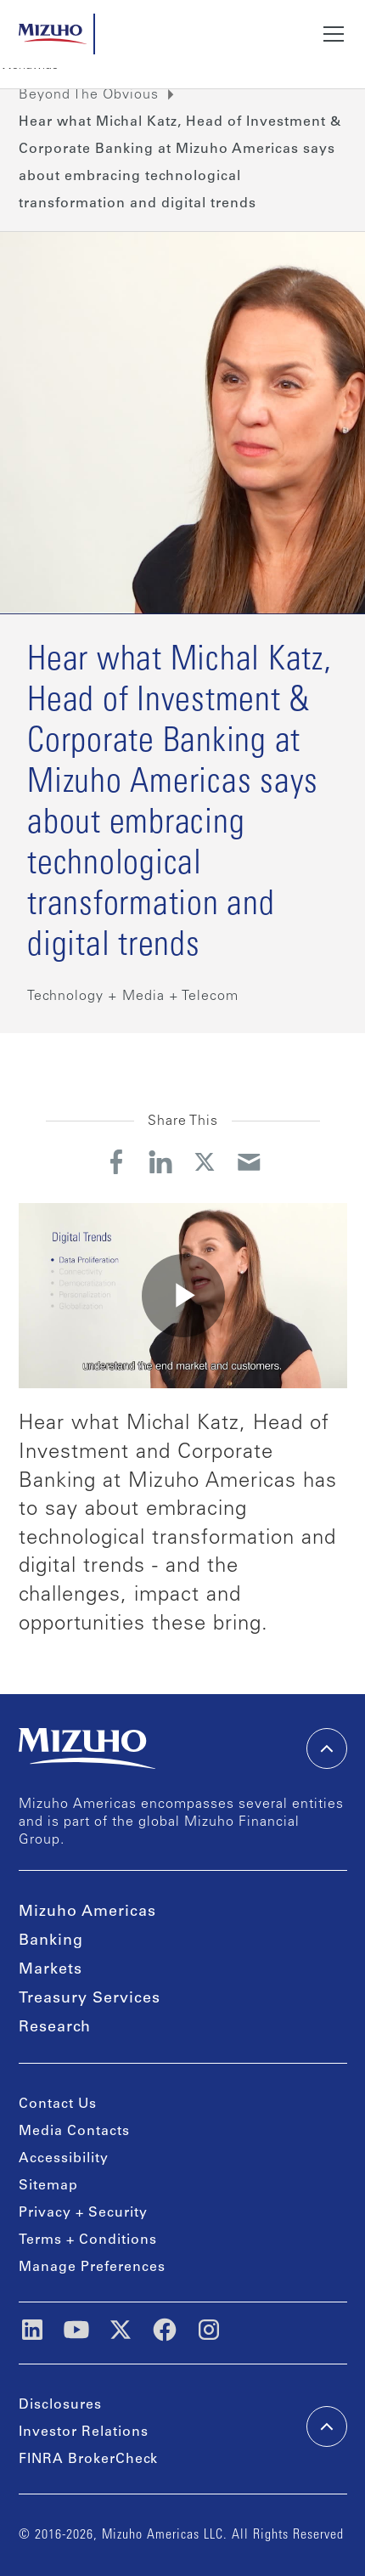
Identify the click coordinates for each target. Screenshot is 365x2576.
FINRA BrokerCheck (88, 2459)
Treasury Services (89, 1999)
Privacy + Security (83, 2213)
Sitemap (48, 2186)
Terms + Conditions (88, 2240)
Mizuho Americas (87, 1912)
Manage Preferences (92, 2267)
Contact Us (58, 2104)
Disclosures (60, 2405)
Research (55, 2028)
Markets (50, 1970)
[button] (330, 34)
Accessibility (64, 2159)
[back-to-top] (326, 2426)
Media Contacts (74, 2131)
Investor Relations (84, 2432)
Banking (51, 1941)
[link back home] (87, 1748)
